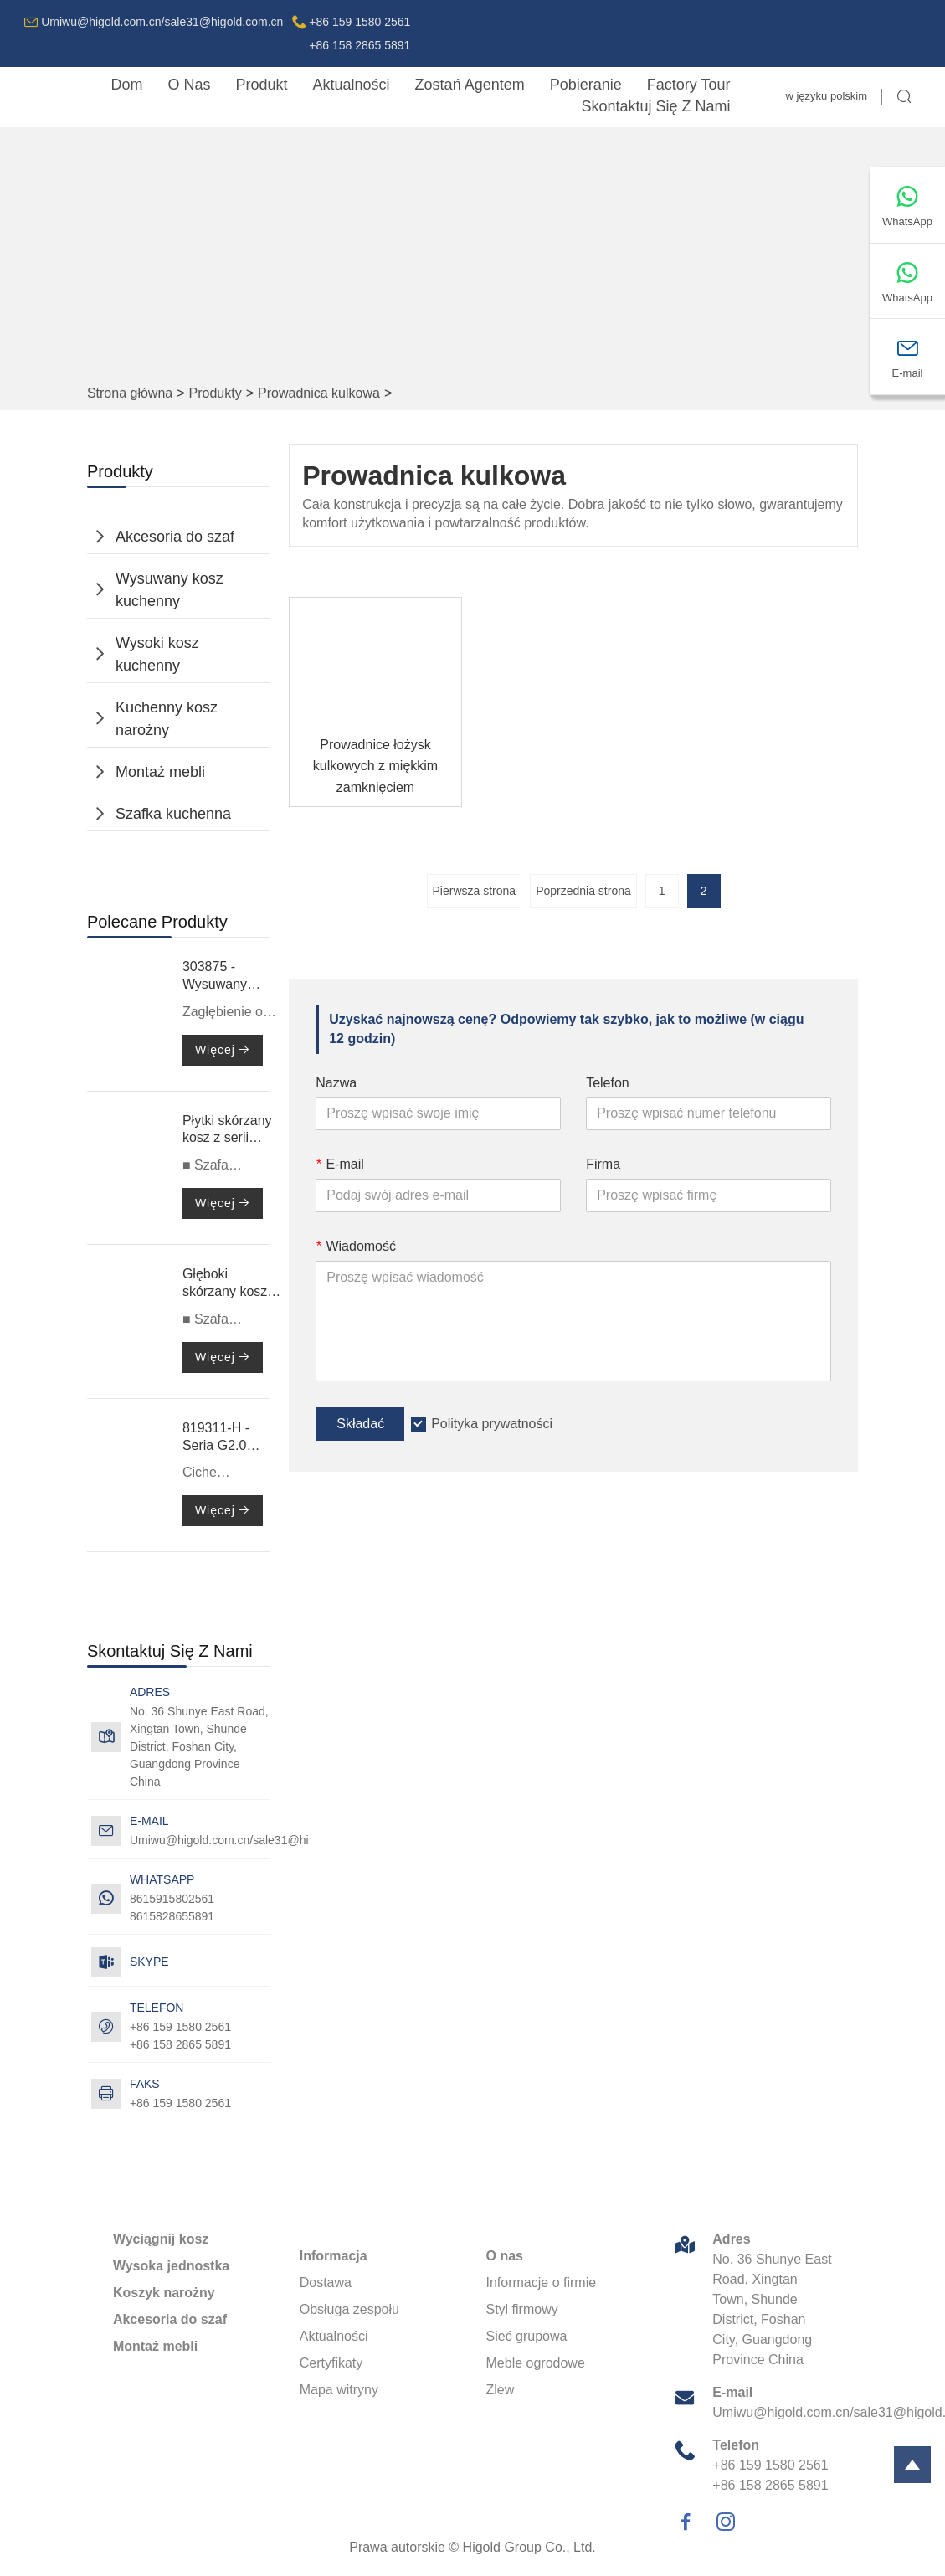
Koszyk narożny (164, 2292)
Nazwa (336, 1083)
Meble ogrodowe (535, 2363)
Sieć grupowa (527, 2336)
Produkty (215, 393)
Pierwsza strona (474, 890)
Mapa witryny (339, 2390)
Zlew (500, 2390)
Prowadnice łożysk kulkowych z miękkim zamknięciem (375, 766)
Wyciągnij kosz (160, 2239)
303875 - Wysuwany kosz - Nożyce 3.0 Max (224, 976)
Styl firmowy (522, 2309)
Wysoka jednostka (171, 2266)
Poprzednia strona (583, 890)
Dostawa (326, 2282)
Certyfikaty (331, 2363)
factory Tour (689, 84)
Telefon (607, 1083)
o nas (188, 84)
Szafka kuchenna (173, 813)
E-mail (340, 1164)
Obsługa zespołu (349, 2309)
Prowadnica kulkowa (319, 393)
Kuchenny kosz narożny (167, 718)
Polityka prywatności (491, 1424)
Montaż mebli (160, 772)
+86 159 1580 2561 (180, 2103)
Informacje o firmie (541, 2282)
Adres (731, 2239)
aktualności (351, 84)
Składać (360, 1424)
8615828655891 (172, 1916)
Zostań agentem (470, 84)
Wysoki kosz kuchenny (157, 654)
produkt (262, 84)
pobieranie (586, 84)
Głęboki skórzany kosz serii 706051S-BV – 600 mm (225, 1284)
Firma (603, 1164)
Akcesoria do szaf (175, 536)
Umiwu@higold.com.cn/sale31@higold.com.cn (162, 21)
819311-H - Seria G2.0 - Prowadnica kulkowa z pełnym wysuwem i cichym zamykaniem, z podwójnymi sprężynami (221, 1438)
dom (126, 84)
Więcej (222, 1050)
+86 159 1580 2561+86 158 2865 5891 (359, 33)
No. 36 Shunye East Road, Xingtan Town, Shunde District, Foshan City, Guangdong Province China (199, 1746)
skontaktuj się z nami (655, 106)
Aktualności (334, 2336)
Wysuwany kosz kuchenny (169, 589)
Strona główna (129, 393)
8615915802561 (172, 1898)
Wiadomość (356, 1246)
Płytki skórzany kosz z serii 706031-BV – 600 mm (227, 1130)
